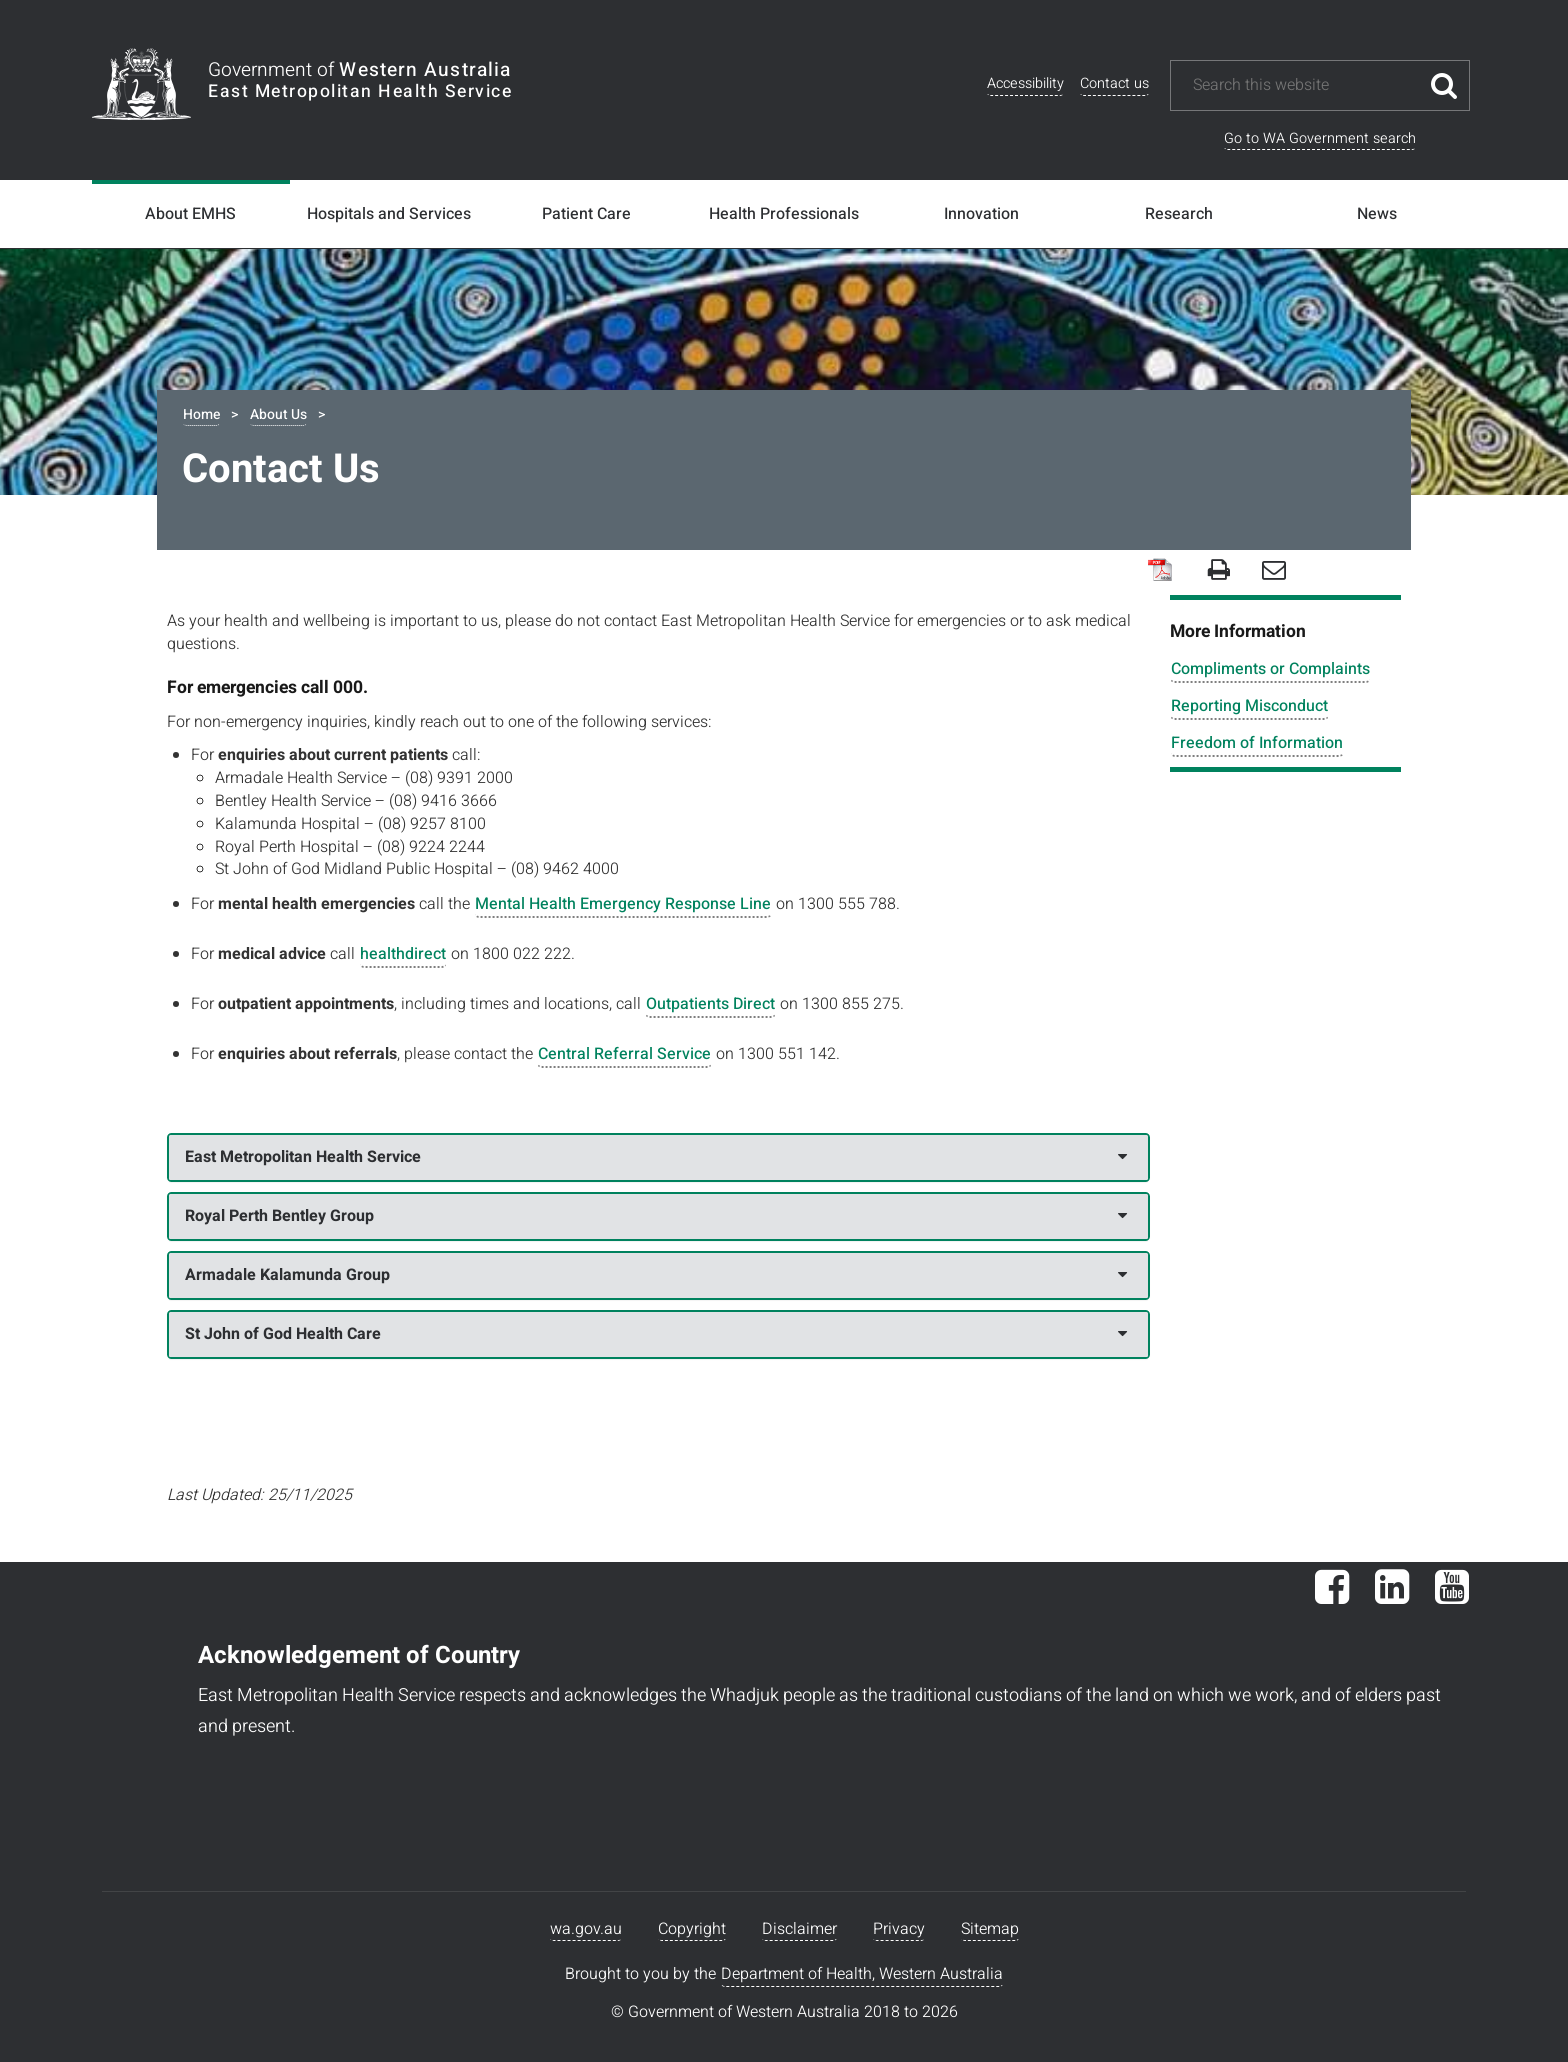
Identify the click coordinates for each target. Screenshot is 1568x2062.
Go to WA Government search (1320, 138)
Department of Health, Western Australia (862, 1974)
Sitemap (990, 1929)
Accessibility (1025, 83)
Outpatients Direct (710, 1004)
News (1377, 214)
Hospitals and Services (389, 214)
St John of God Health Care (656, 1334)
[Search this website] (1305, 85)
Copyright (692, 1929)
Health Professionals (784, 214)
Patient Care (586, 214)
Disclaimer (799, 1929)
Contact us (1114, 83)
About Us (278, 414)
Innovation (981, 214)
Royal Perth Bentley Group (656, 1216)
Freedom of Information (1257, 743)
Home (201, 414)
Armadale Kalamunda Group (656, 1275)
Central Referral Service (624, 1054)
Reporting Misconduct (1249, 706)
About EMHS (190, 214)
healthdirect (403, 954)
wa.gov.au (586, 1929)
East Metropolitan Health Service (656, 1157)
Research (1179, 214)
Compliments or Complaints (1270, 669)
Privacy (899, 1929)
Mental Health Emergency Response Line (623, 904)
